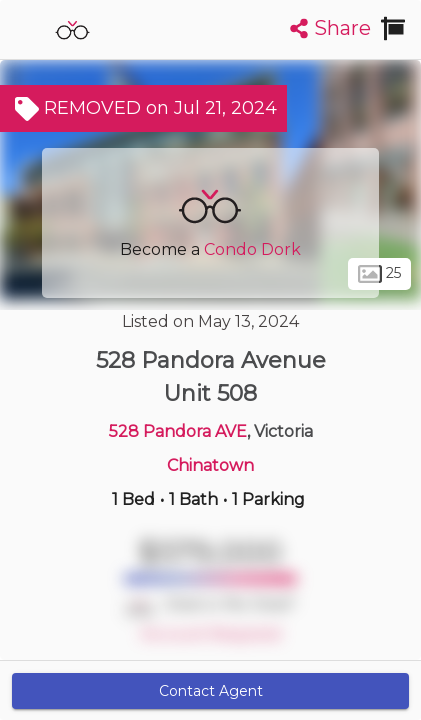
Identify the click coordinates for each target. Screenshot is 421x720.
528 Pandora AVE (178, 431)
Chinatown (210, 465)
